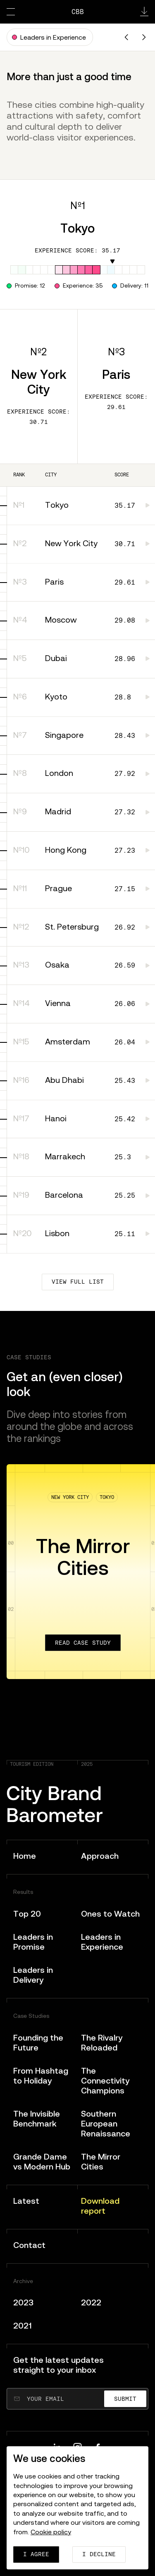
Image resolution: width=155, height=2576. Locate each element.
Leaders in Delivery (33, 1974)
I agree (36, 2554)
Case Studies (31, 2015)
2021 (22, 2325)
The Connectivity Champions (105, 2080)
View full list (78, 1281)
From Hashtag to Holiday (40, 2075)
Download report (100, 2205)
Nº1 (77, 205)
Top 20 (27, 1913)
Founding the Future (38, 2042)
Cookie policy (51, 2532)
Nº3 (116, 351)
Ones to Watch (110, 1913)
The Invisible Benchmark (36, 2118)
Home (24, 1855)
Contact (29, 2245)
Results (23, 1892)
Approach (100, 1855)
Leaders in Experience (102, 1941)
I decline (99, 2554)
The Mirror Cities (100, 2161)
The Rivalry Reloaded (101, 2042)
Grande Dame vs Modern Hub (41, 2161)
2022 (91, 2302)
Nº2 (38, 351)
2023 (23, 2302)
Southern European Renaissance (105, 2123)
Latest (26, 2200)
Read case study (83, 1642)
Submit (125, 2398)
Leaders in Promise (33, 1941)
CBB (78, 11)
